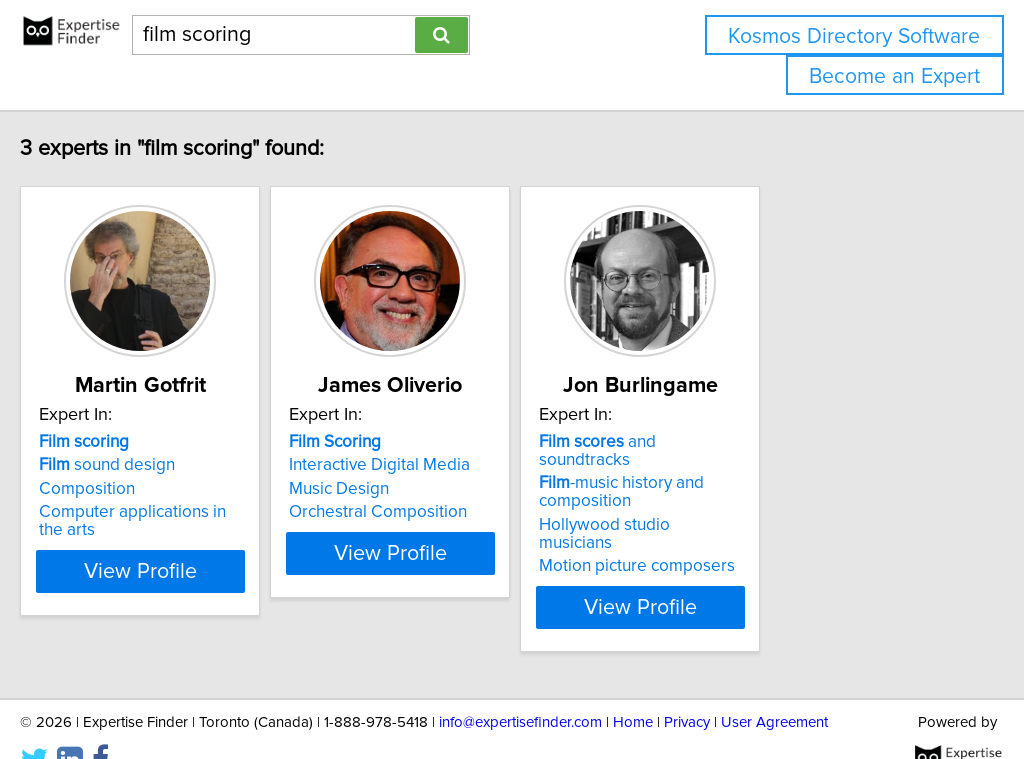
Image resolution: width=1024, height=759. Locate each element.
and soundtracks (787, 442)
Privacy (687, 686)
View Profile (207, 571)
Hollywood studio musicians (785, 507)
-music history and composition (763, 474)
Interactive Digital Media (471, 465)
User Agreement (774, 686)
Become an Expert (894, 76)
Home (633, 686)
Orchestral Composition (470, 512)
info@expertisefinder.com (520, 686)
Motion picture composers (779, 530)
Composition (129, 489)
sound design (149, 465)
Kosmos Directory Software (854, 36)
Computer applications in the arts (204, 512)
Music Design (431, 489)
